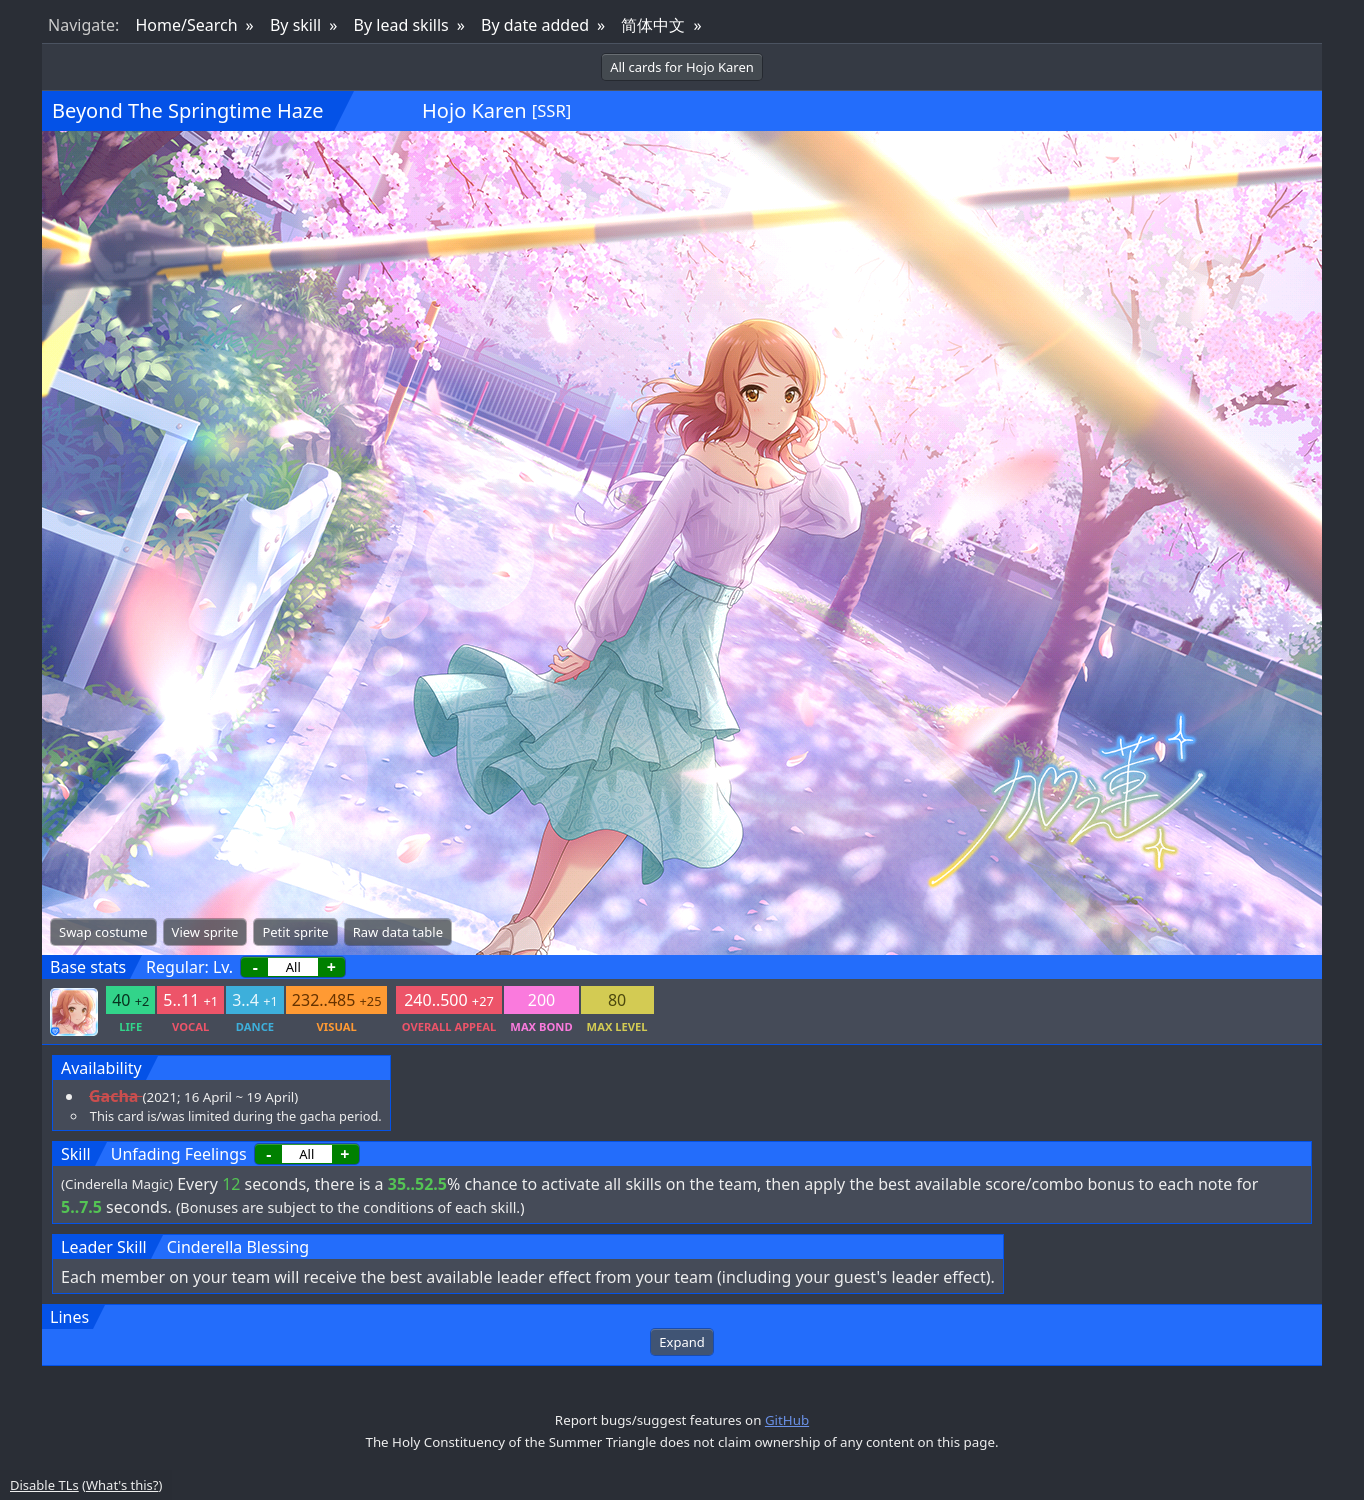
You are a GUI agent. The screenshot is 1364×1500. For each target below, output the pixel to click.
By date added (535, 25)
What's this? (122, 1485)
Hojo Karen (474, 110)
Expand (681, 1342)
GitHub (787, 1420)
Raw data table (398, 932)
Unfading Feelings (179, 1154)
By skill (295, 25)
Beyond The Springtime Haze (188, 110)
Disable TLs (44, 1485)
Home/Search (186, 25)
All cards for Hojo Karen (682, 67)
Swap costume (103, 932)
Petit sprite (295, 932)
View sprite (205, 932)
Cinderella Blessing (238, 1247)
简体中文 (653, 25)
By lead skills (401, 25)
